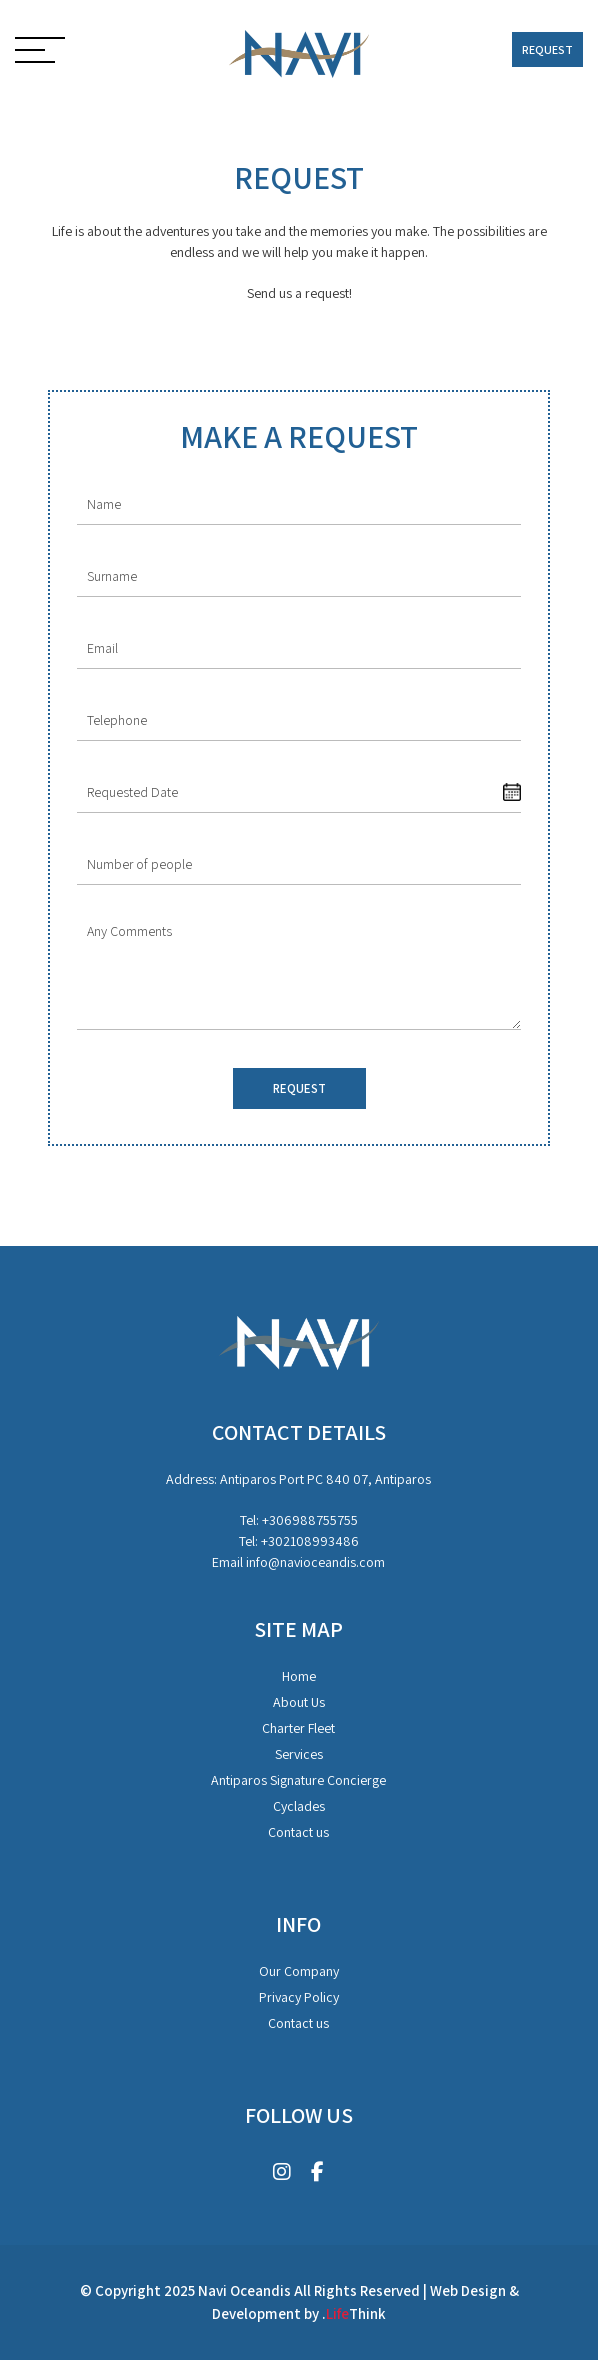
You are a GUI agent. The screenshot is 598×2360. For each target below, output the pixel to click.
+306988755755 (310, 1520)
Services (299, 1754)
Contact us (298, 1832)
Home (299, 1676)
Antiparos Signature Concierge (298, 1780)
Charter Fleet (298, 1728)
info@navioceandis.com (315, 1562)
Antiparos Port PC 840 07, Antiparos (325, 1479)
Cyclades (299, 1806)
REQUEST (547, 49)
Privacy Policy (299, 1997)
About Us (299, 1702)
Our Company (299, 1971)
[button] (40, 52)
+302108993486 (310, 1541)
